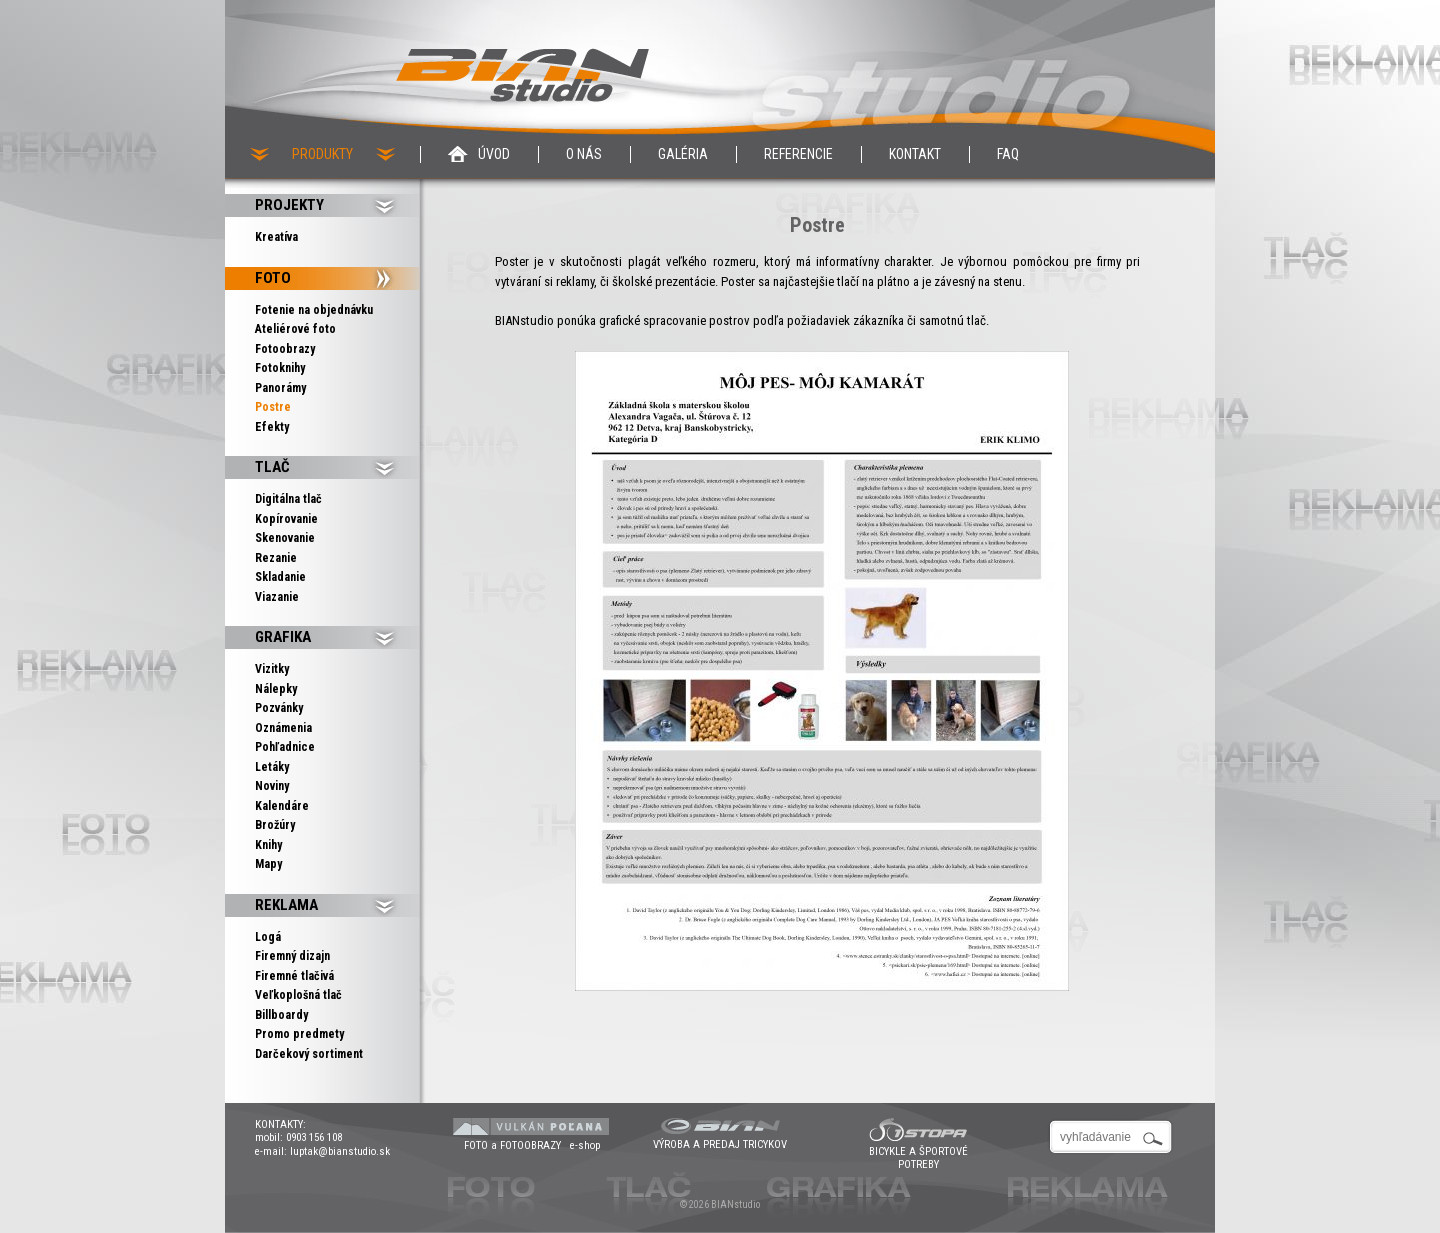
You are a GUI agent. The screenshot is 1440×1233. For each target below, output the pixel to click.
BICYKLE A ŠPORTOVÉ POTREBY (918, 1158)
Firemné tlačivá (294, 976)
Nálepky (276, 689)
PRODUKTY (322, 154)
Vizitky (272, 669)
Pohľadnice (285, 747)
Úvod (494, 154)
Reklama (286, 905)
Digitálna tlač (288, 499)
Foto (273, 278)
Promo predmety (299, 1034)
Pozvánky (279, 708)
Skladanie (280, 577)
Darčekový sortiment (309, 1054)
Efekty (272, 427)
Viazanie (277, 597)
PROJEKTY (289, 205)
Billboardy (281, 1015)
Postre (273, 407)
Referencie (798, 154)
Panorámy (280, 388)
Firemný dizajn (292, 956)
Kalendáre (282, 806)
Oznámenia (283, 728)
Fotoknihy (280, 368)
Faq (1008, 154)
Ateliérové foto (295, 329)
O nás (584, 154)
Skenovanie (285, 538)
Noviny (272, 786)
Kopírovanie (286, 519)
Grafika (283, 637)
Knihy (268, 845)
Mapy (268, 864)
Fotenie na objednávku (314, 310)
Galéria (683, 154)
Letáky (272, 767)
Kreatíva (276, 237)
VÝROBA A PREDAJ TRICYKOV (720, 1144)
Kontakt (915, 154)
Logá (268, 937)
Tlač (272, 467)
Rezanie (276, 558)
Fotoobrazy (285, 349)
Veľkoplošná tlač (298, 995)
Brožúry (275, 825)
